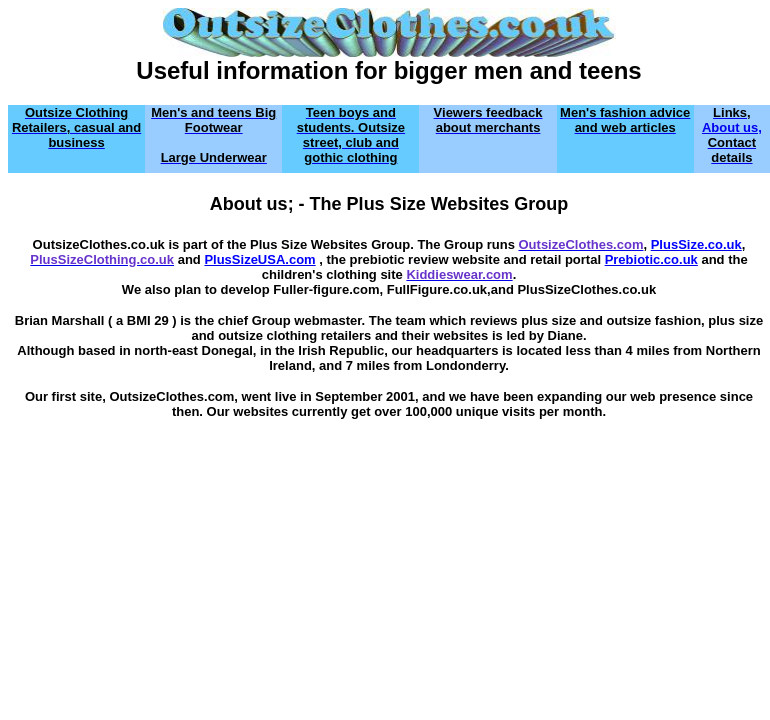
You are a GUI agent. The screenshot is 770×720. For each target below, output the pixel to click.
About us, (732, 127)
